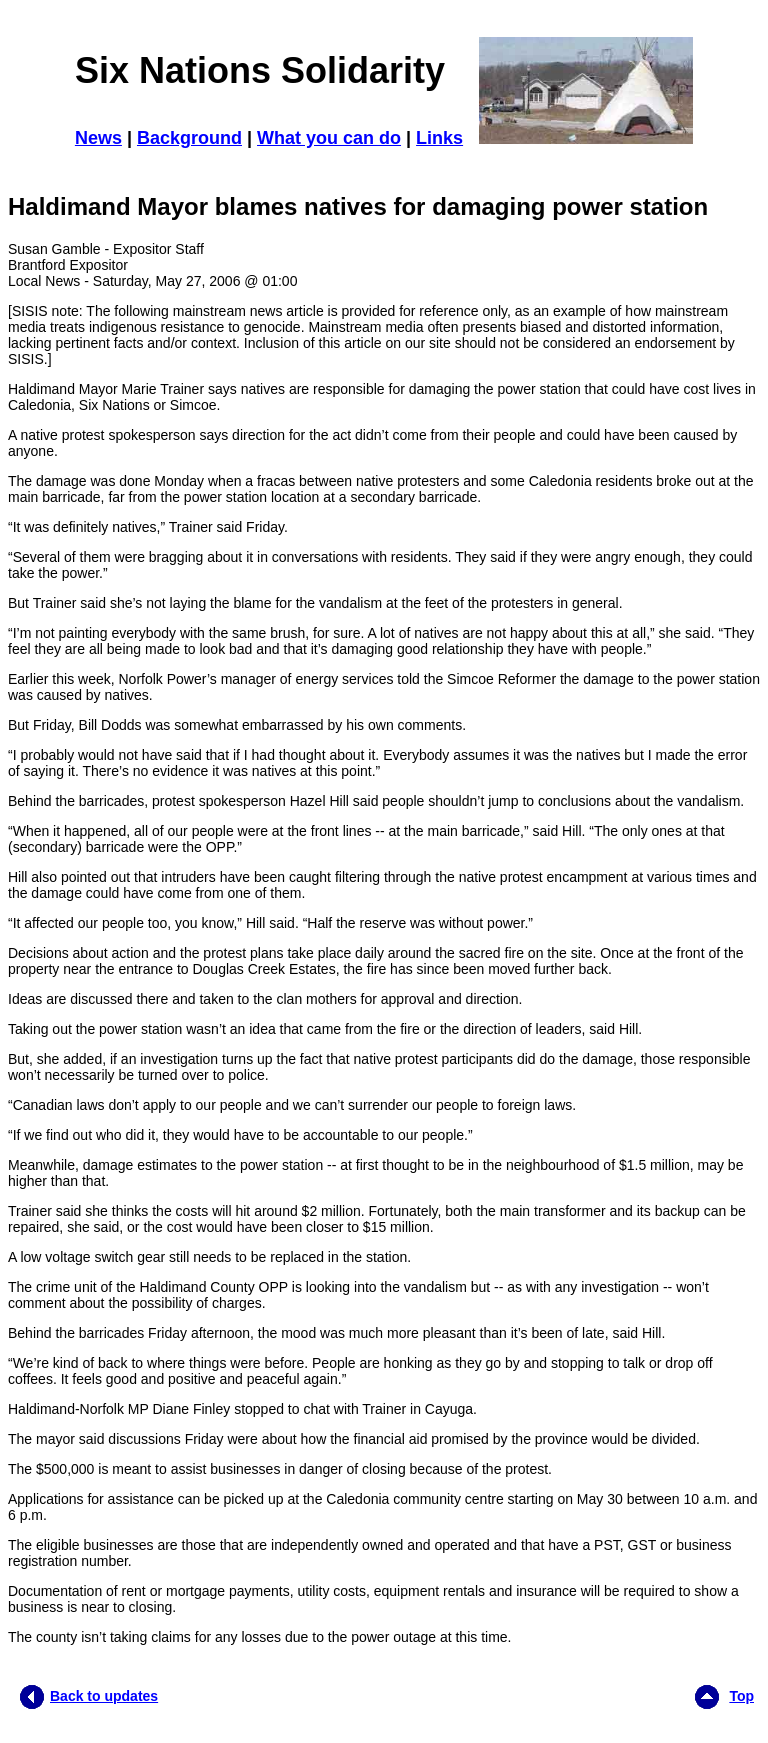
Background (189, 138)
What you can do (329, 138)
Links (439, 138)
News (98, 138)
